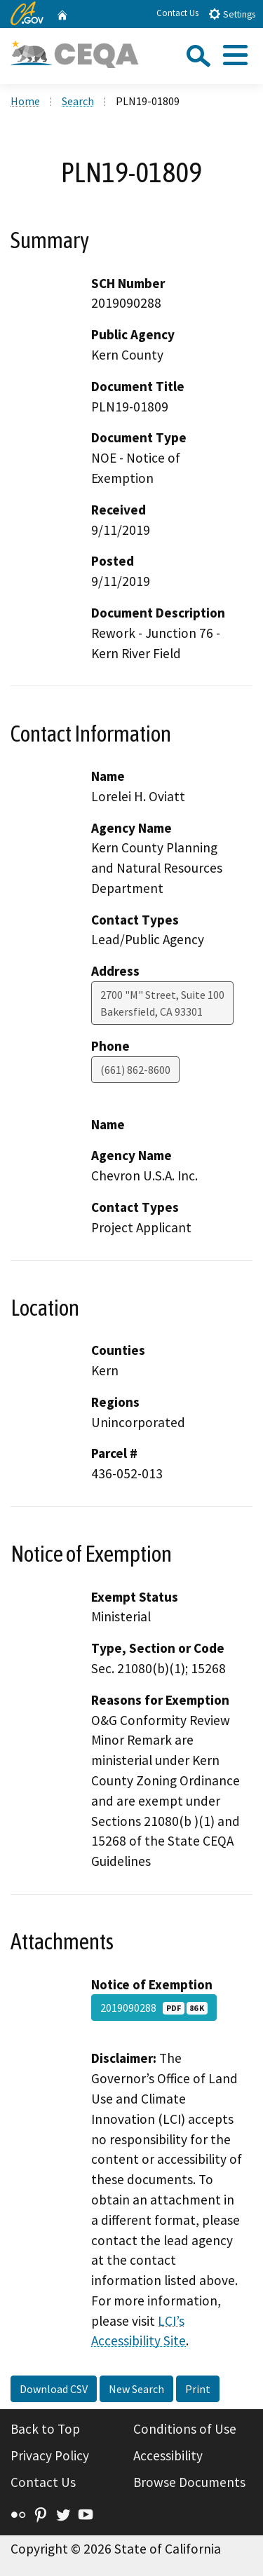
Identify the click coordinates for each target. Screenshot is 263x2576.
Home (25, 101)
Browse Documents (189, 2482)
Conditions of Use (184, 2428)
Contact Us (177, 13)
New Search (136, 2389)
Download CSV (54, 2389)
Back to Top (45, 2428)
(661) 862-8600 (135, 1070)
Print (197, 2389)
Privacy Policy (50, 2455)
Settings (231, 13)
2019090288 (154, 2008)
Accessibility (168, 2455)
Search (78, 101)
